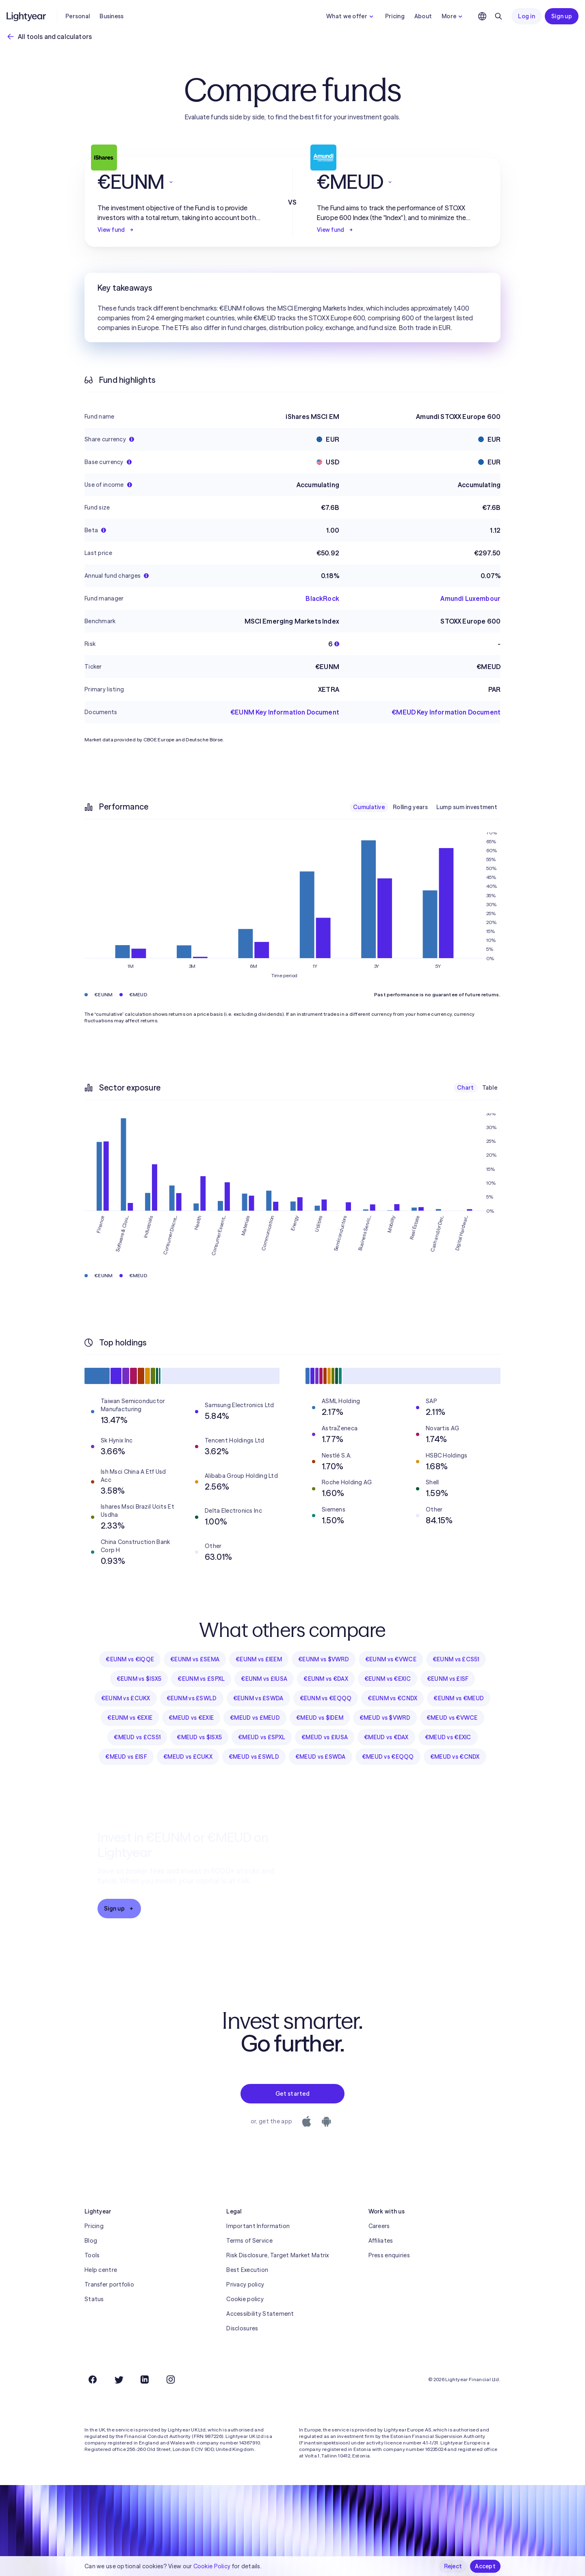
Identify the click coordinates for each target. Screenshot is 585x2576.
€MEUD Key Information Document (446, 712)
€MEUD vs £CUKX (187, 1756)
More (453, 16)
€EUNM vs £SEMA (194, 1659)
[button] (183, 182)
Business (112, 16)
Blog (90, 2240)
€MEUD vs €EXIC (448, 1737)
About (423, 16)
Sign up (561, 16)
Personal (77, 16)
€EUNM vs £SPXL (201, 1678)
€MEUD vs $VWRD (385, 1717)
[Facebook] (92, 2379)
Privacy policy (245, 2284)
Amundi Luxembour (470, 598)
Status (94, 2299)
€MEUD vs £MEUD (255, 1717)
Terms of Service (249, 2240)
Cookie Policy (212, 2566)
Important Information (258, 2226)
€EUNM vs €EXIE (129, 1717)
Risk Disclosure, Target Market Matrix (277, 2255)
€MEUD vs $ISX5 (199, 1737)
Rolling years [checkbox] (410, 807)
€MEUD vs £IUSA (324, 1737)
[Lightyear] (26, 16)
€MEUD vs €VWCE (452, 1717)
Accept (485, 2566)
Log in (526, 16)
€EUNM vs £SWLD (192, 1698)
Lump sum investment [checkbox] (466, 807)
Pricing (395, 16)
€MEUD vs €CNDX (455, 1756)
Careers (379, 2226)
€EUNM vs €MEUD (458, 1698)
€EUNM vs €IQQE (130, 1659)
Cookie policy (245, 2299)
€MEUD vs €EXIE (191, 1717)
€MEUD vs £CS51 (137, 1737)
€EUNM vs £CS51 (456, 1659)
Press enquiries (389, 2255)
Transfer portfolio (109, 2284)
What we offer (350, 16)
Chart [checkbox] (465, 1087)
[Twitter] (118, 2379)
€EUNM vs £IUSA (264, 1678)
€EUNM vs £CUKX (125, 1698)
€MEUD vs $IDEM (319, 1717)
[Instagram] (170, 2379)
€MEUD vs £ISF (126, 1756)
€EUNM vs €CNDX (392, 1698)
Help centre (100, 2270)
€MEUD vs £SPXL (261, 1737)
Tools (92, 2255)
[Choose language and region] (482, 16)
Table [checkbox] (489, 1087)
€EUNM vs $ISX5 (139, 1678)
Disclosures (242, 2328)
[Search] (498, 16)
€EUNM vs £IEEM (259, 1659)
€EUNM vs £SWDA (258, 1698)
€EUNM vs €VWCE (390, 1659)
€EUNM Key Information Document (284, 712)
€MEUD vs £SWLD (254, 1756)
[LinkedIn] (144, 2379)
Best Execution (247, 2270)
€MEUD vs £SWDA (320, 1756)
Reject (453, 2566)
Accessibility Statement (260, 2313)
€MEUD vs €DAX (386, 1737)
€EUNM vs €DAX (325, 1678)
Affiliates (380, 2240)
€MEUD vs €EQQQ (388, 1756)
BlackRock (322, 598)
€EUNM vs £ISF (448, 1678)
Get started (292, 2093)
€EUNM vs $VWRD (323, 1659)
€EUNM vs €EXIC (387, 1678)
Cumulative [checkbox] (369, 807)
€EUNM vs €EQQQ (326, 1698)
